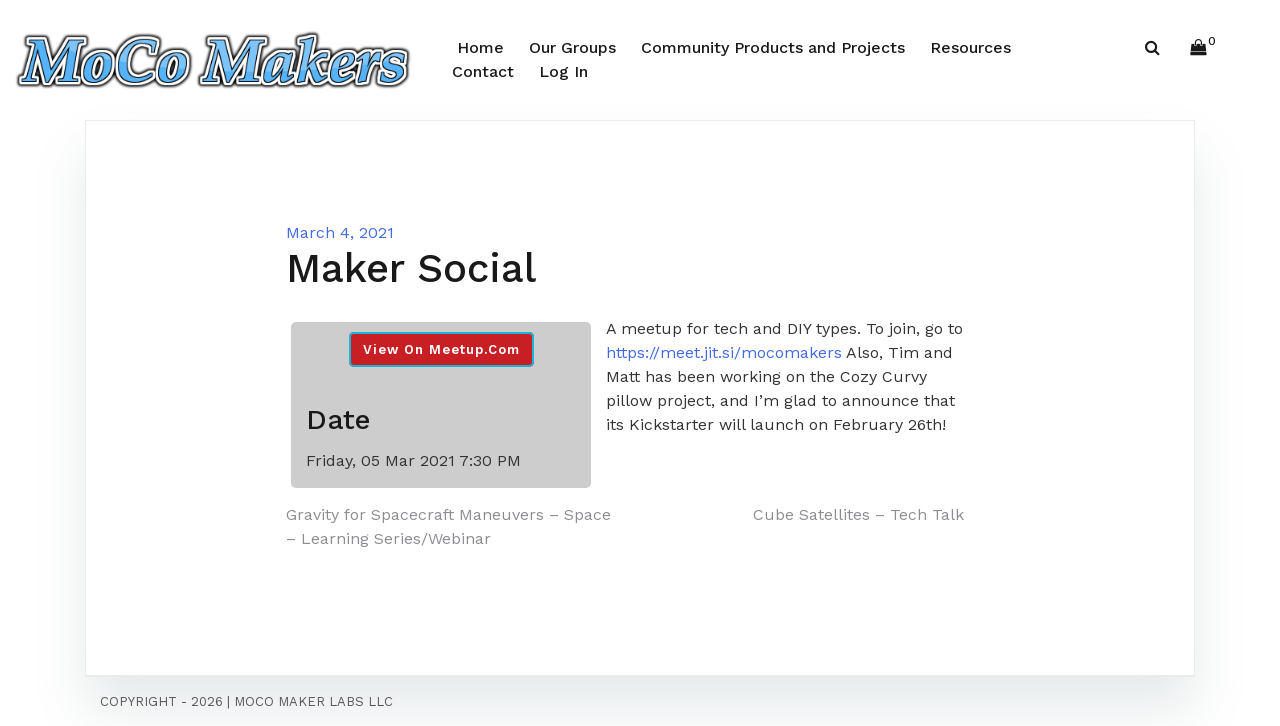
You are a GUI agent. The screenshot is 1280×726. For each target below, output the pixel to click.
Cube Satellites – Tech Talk (858, 514)
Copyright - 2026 (161, 701)
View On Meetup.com (441, 349)
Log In (563, 71)
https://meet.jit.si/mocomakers (724, 352)
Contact (483, 71)
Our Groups (572, 47)
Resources (970, 47)
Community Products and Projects (773, 47)
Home (480, 47)
